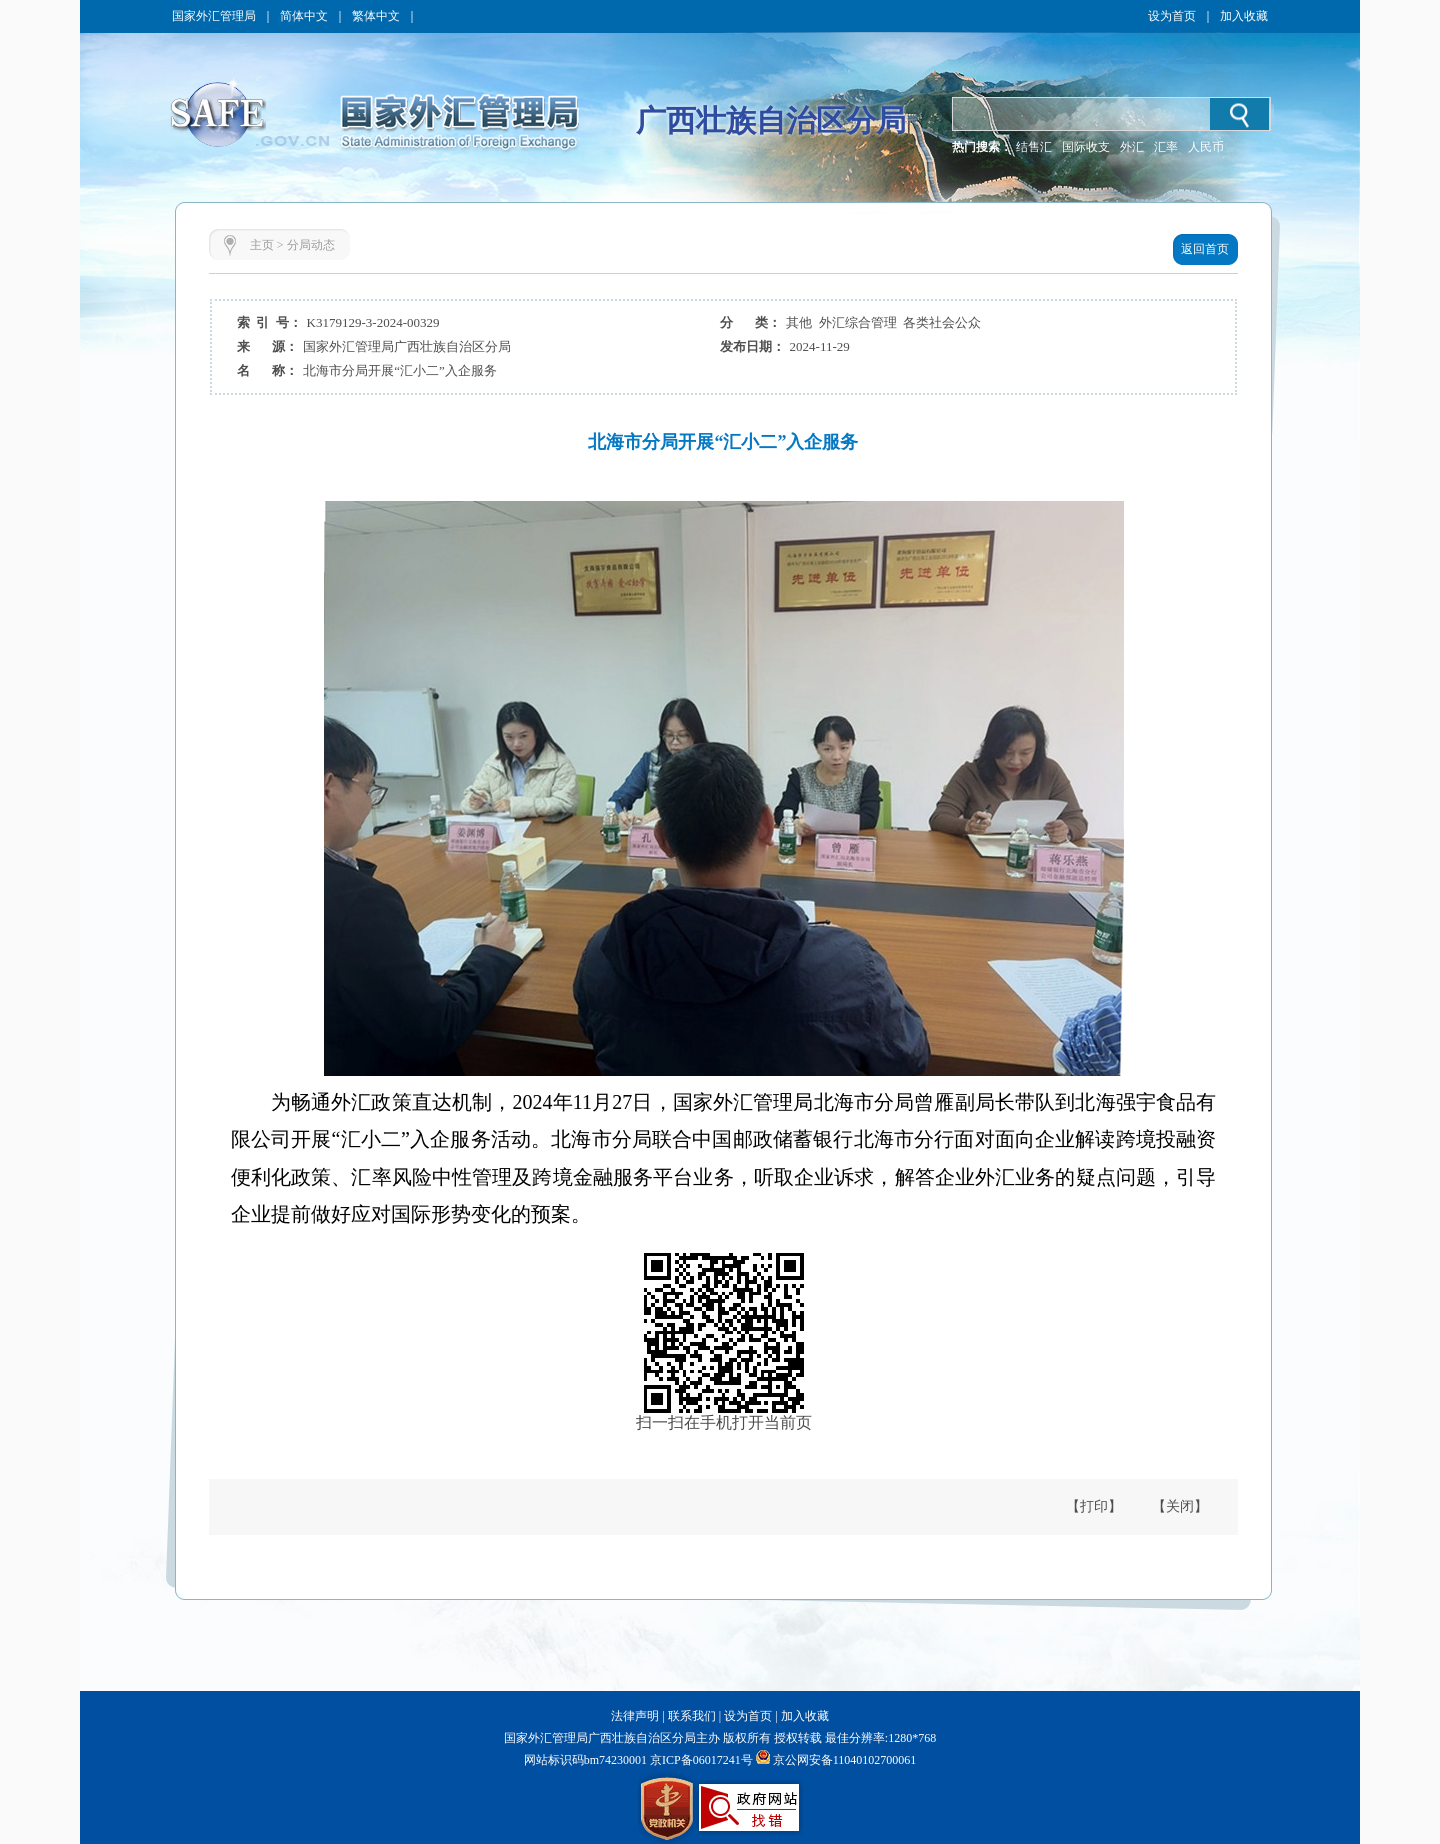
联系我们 (692, 1716)
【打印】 (1094, 1506)
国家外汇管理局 (214, 16)
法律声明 (635, 1716)
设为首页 (1172, 16)
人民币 (1206, 147)
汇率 (1166, 147)
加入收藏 (1244, 16)
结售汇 (1034, 147)
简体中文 (304, 16)
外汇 (1132, 147)
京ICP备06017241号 (700, 1760)
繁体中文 (376, 16)
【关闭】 (1180, 1506)
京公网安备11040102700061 (845, 1760)
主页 (262, 245)
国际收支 (1086, 147)
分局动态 (311, 245)
